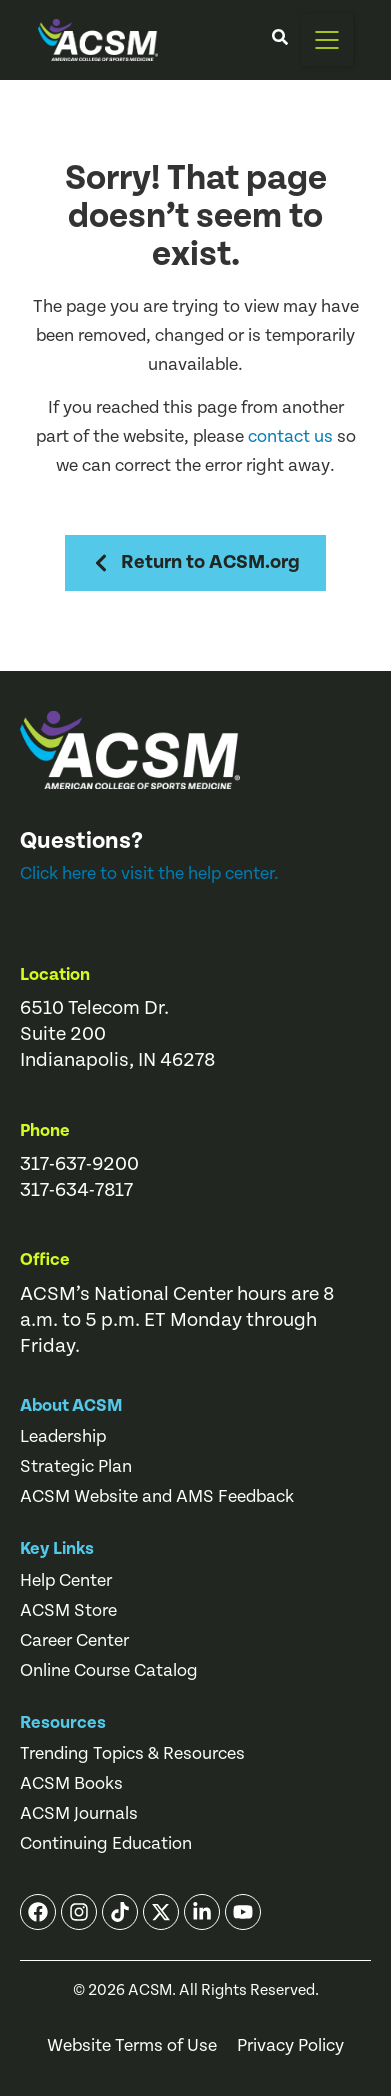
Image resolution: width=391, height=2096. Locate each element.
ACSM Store (68, 1611)
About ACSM (71, 1405)
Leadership (63, 1437)
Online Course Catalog (109, 1671)
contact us (290, 436)
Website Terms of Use (132, 2046)
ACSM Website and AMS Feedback (157, 1497)
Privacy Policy (290, 2046)
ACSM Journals (79, 1814)
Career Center (74, 1641)
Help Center (66, 1581)
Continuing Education (106, 1844)
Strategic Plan (76, 1467)
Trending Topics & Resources (132, 1754)
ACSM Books (71, 1784)
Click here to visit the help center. (149, 873)
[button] (327, 40)
